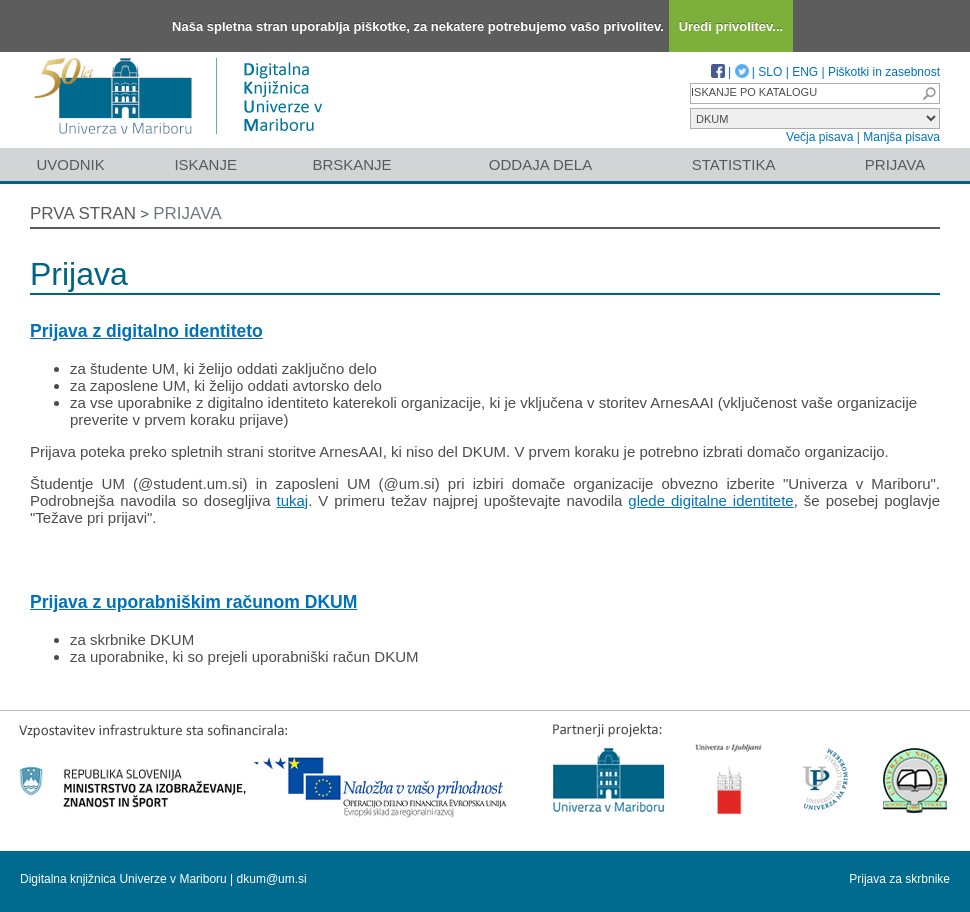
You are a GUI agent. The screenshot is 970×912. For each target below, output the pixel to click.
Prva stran (83, 213)
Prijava (895, 164)
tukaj (292, 500)
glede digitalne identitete (710, 500)
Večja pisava (819, 137)
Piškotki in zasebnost (884, 72)
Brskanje (351, 164)
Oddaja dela (540, 164)
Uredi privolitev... (731, 26)
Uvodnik (70, 164)
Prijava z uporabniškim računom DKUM (193, 602)
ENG (805, 72)
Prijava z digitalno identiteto (146, 331)
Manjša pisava (901, 137)
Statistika (734, 164)
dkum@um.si (272, 879)
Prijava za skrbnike (899, 879)
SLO (770, 72)
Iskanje (205, 164)
